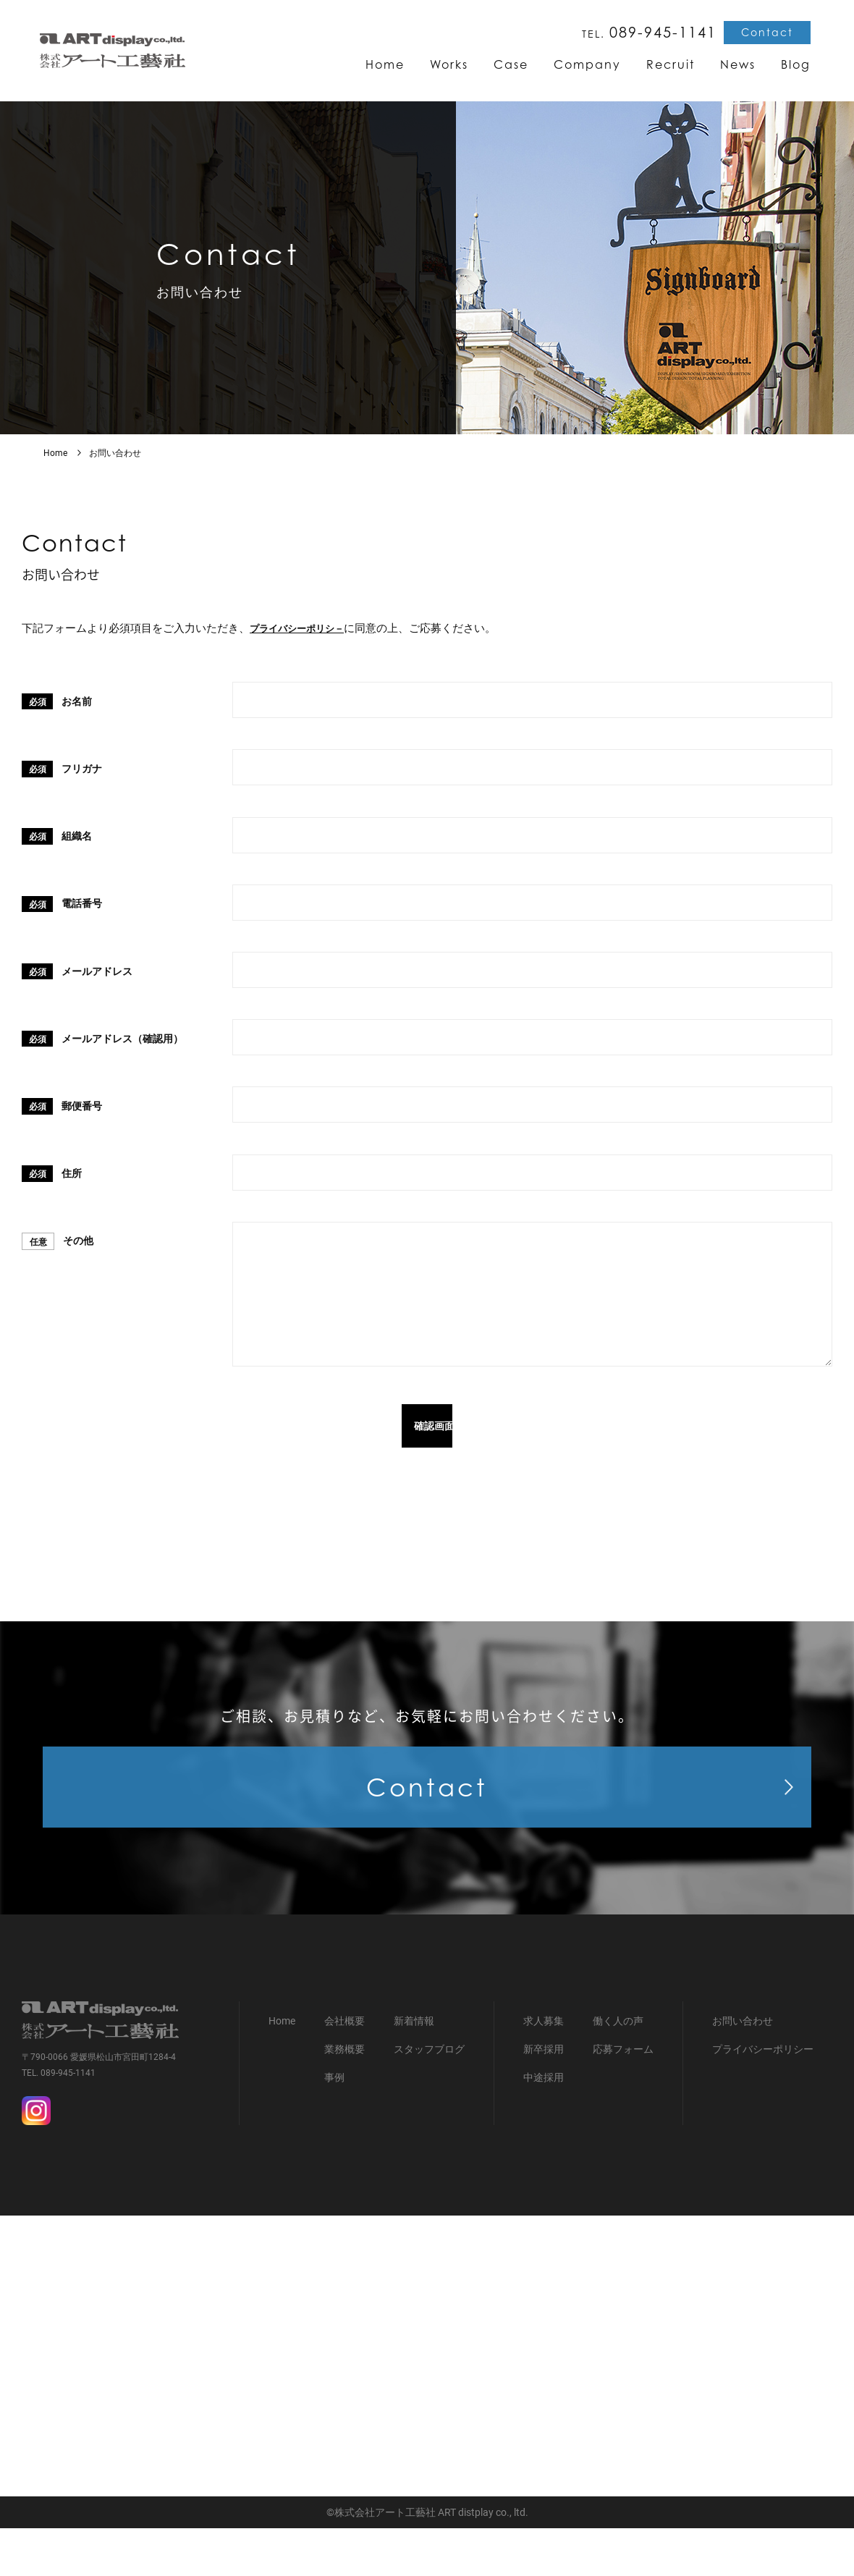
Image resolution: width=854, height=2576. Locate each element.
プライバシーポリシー (762, 2098)
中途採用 (543, 2126)
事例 (334, 2126)
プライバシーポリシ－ (304, 628)
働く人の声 (618, 2069)
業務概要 (344, 2098)
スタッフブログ (429, 2098)
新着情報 (414, 2069)
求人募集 (543, 2069)
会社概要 (344, 2069)
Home (55, 453)
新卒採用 (543, 2098)
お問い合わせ (742, 2069)
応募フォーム (623, 2098)
